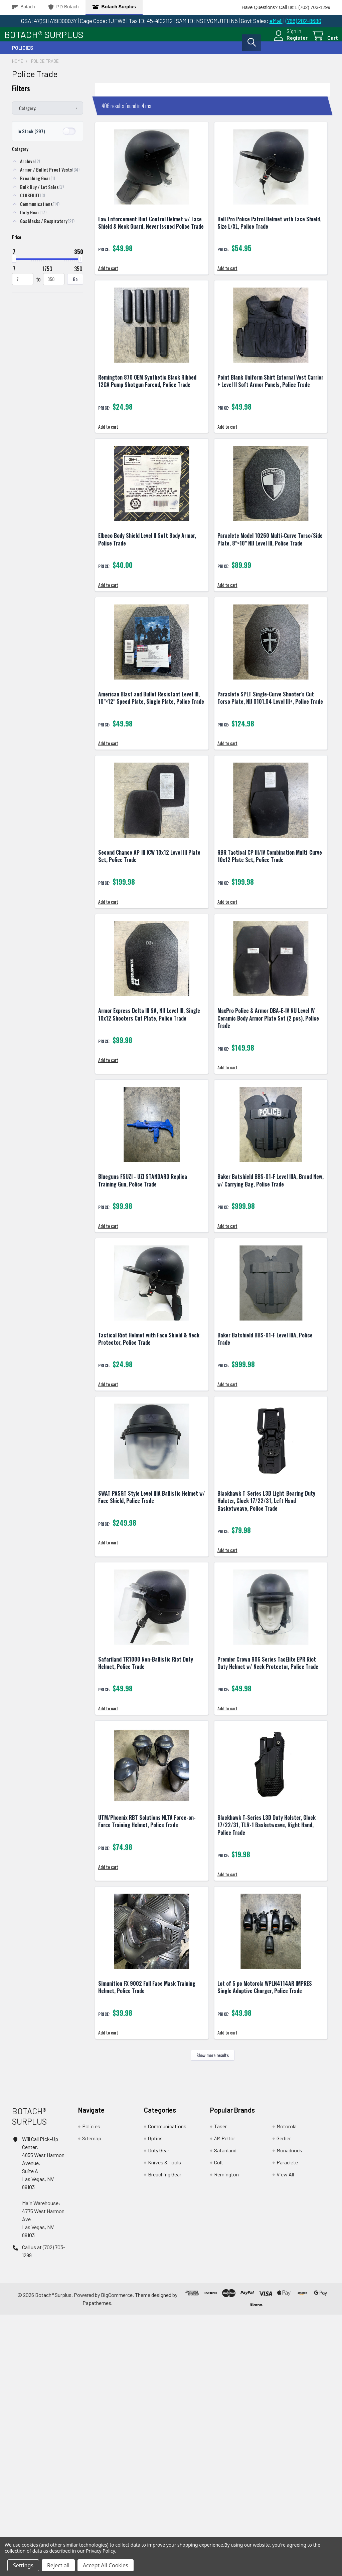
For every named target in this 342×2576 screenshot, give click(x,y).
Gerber (284, 2400)
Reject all (58, 2565)
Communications (167, 2388)
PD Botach (63, 7)
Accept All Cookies (105, 2565)
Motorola (287, 2388)
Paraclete (287, 2424)
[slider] (14, 265)
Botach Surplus (114, 7)
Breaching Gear (164, 2436)
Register (289, 41)
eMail (276, 20)
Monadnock (289, 2412)
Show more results (212, 2316)
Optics (155, 2400)
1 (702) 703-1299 (312, 7)
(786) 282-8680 (303, 20)
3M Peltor (224, 2400)
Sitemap (91, 2400)
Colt (218, 2424)
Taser (220, 2388)
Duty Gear (158, 2412)
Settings (23, 2565)
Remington (226, 2436)
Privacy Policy (100, 2551)
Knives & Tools (164, 2424)
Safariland (225, 2412)
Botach (23, 7)
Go (75, 284)
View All (285, 2436)
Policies (22, 54)
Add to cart (113, 294)
